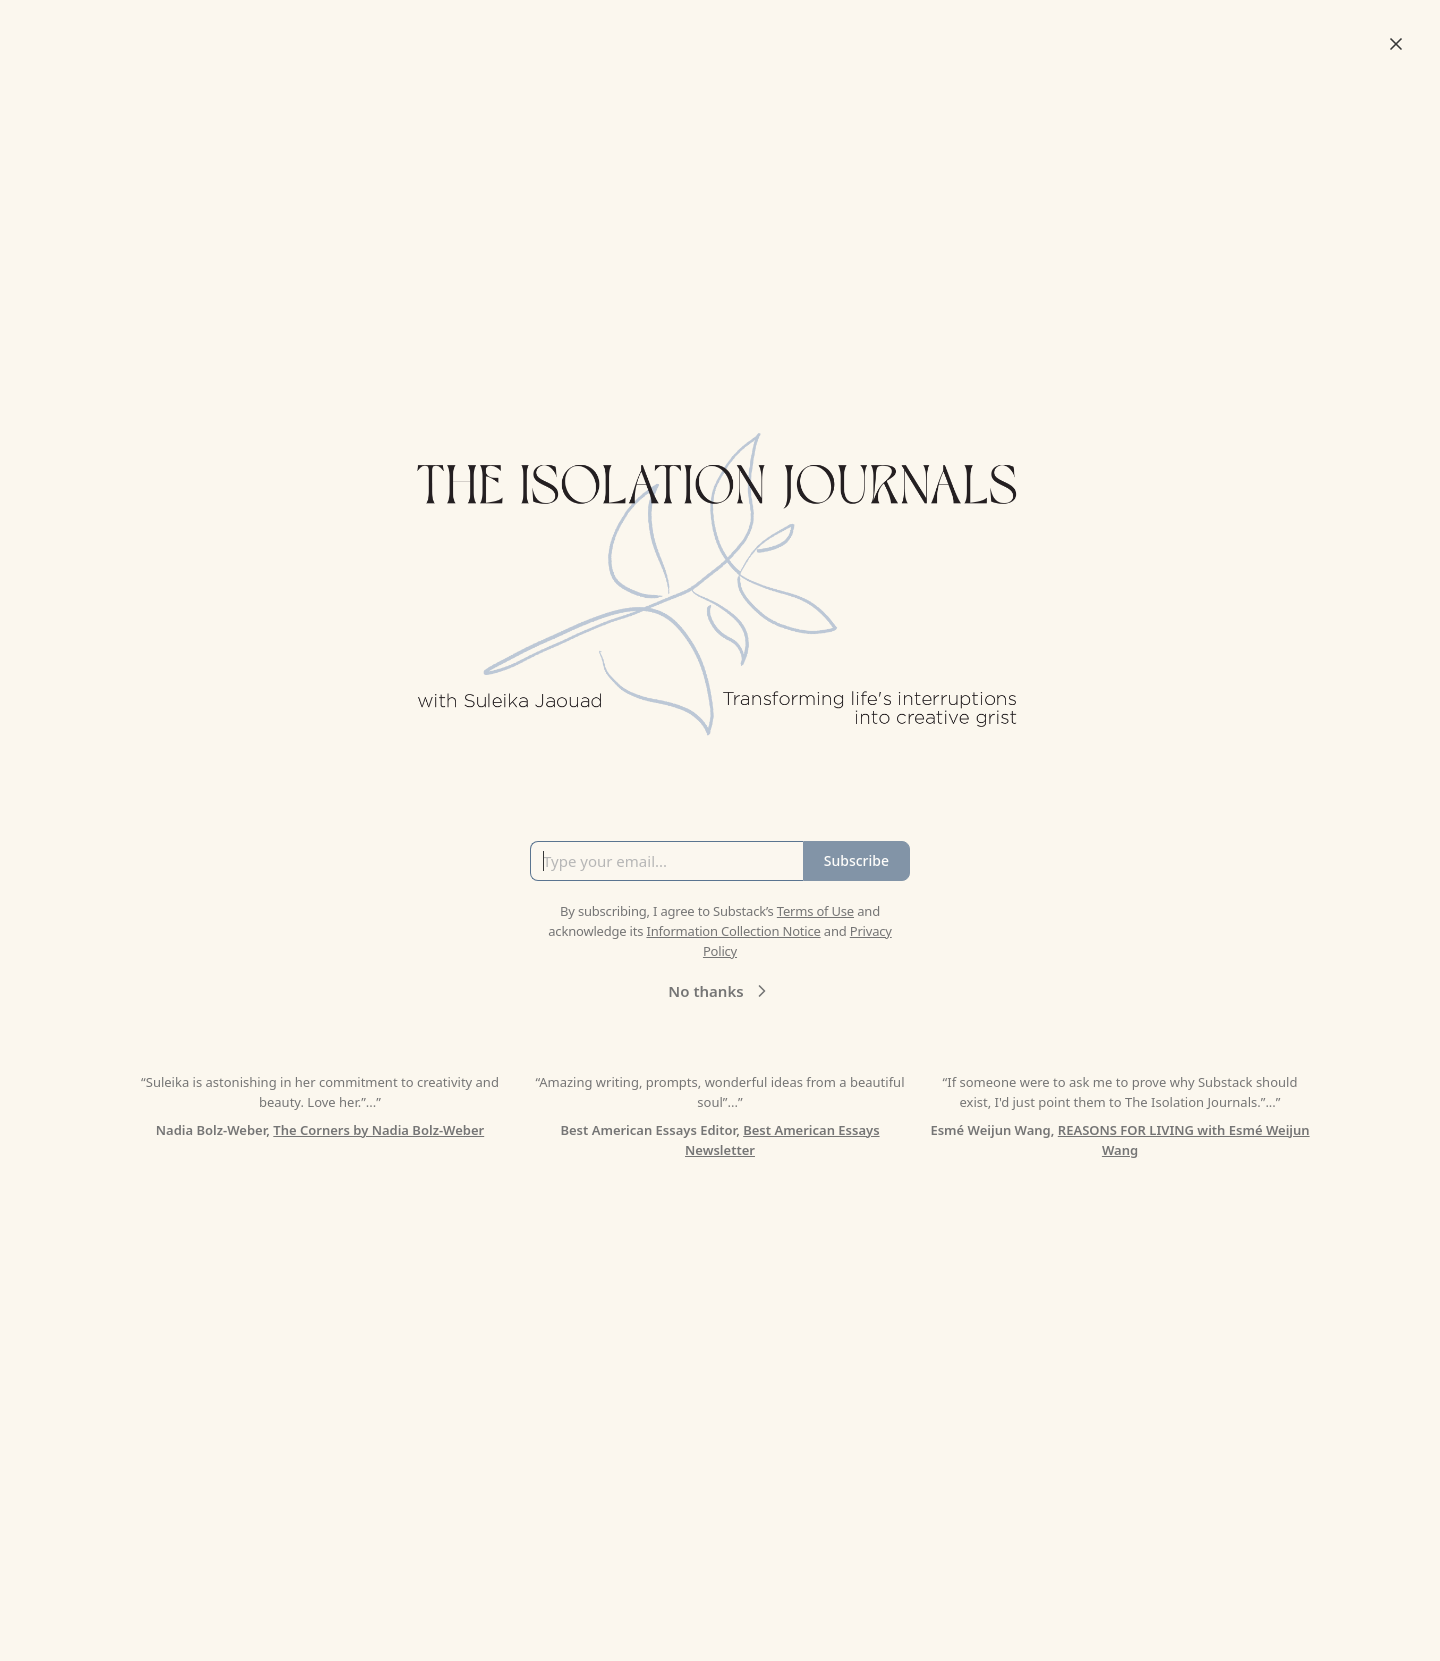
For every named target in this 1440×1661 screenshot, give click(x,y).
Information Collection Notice (733, 931)
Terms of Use (815, 911)
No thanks (719, 991)
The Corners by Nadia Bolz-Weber (378, 1130)
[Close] (1396, 44)
